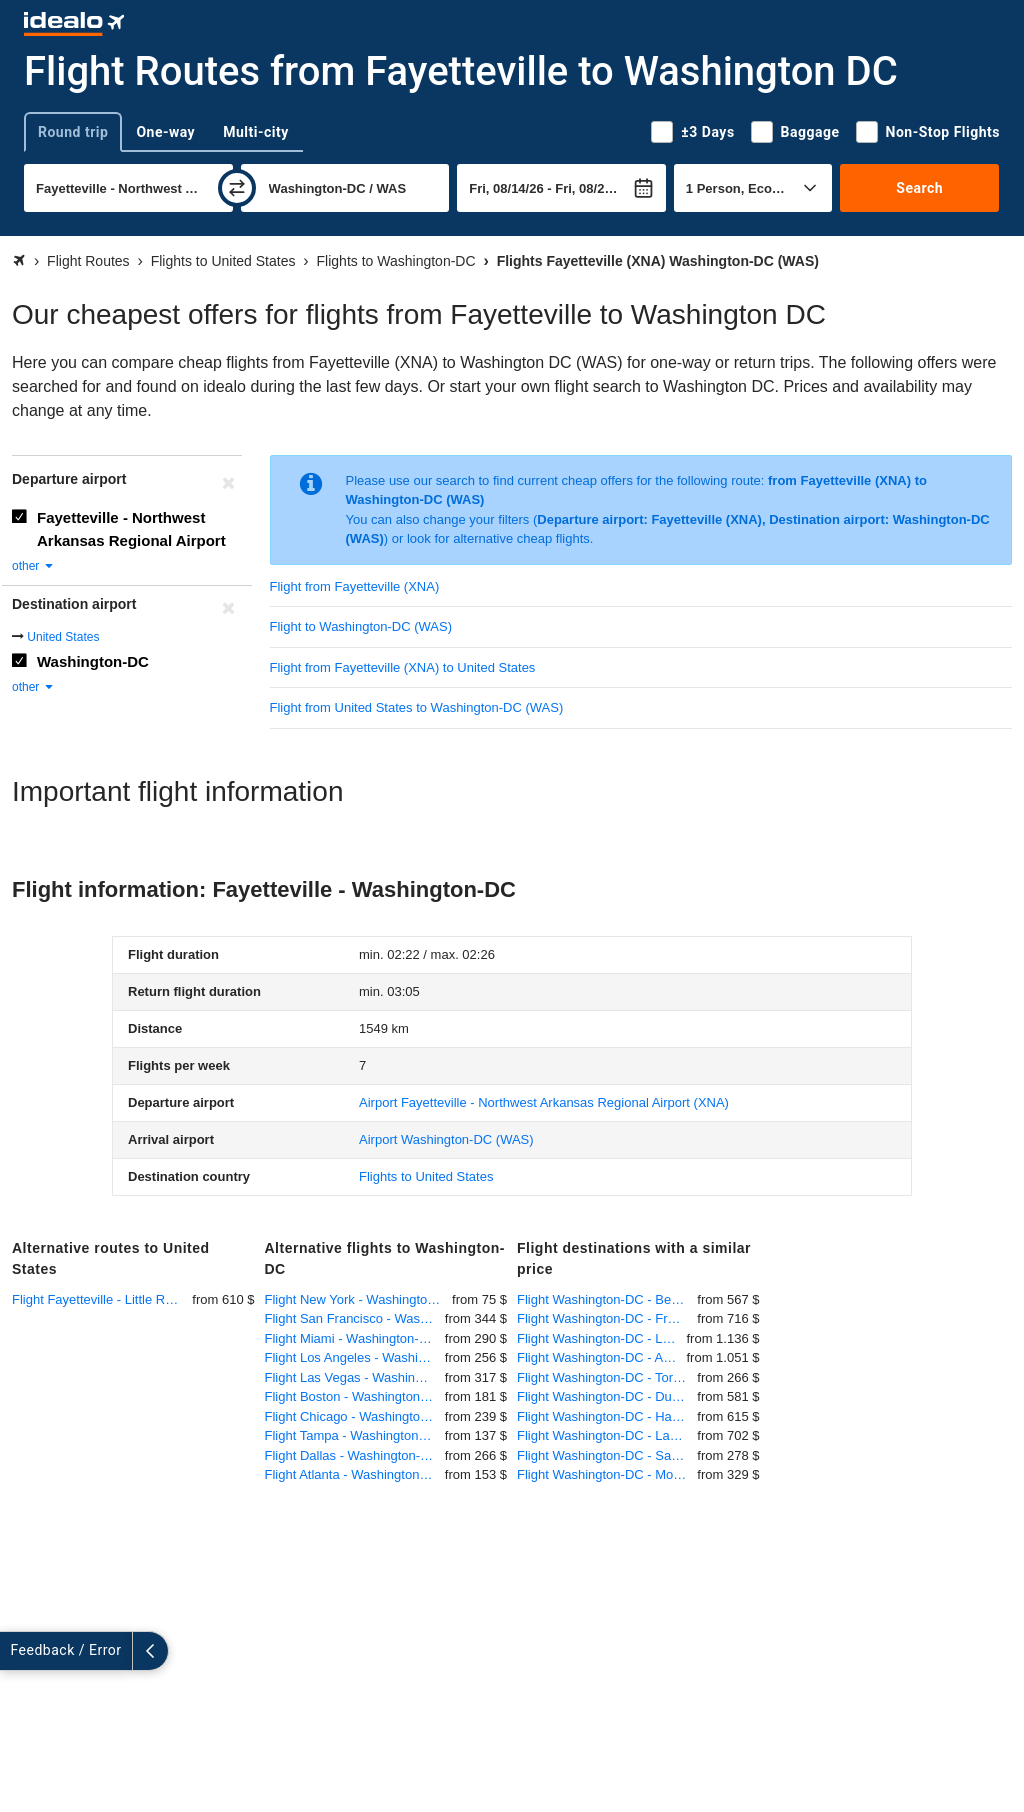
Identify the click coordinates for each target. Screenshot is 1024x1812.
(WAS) (446, 1139)
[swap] (237, 188)
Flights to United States (426, 1176)
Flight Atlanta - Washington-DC (354, 1474)
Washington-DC (93, 661)
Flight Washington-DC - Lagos (602, 1338)
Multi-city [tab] (256, 132)
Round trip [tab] (73, 132)
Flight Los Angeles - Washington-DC (355, 1357)
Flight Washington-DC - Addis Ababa (602, 1357)
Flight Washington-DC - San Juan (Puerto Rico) (607, 1455)
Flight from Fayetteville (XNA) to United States (403, 667)
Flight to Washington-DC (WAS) (361, 626)
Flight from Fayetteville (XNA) (355, 586)
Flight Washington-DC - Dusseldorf (607, 1396)
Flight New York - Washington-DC (359, 1299)
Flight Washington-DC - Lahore (606, 1435)
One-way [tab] (165, 132)
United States (63, 637)
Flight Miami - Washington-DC (351, 1338)
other (33, 566)
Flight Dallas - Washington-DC (352, 1455)
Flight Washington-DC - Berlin (602, 1299)
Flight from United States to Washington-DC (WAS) (417, 707)
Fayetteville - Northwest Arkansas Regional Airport (131, 529)
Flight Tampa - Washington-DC (353, 1435)
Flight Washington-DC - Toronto (607, 1377)
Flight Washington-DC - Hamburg (607, 1416)
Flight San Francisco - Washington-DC (355, 1318)
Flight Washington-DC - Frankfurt (607, 1318)
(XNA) (544, 1102)
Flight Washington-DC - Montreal (607, 1474)
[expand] (18, 1651)
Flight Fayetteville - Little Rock (98, 1299)
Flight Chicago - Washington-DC (355, 1416)
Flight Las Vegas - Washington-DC (355, 1377)
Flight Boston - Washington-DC (354, 1396)
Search (919, 188)
